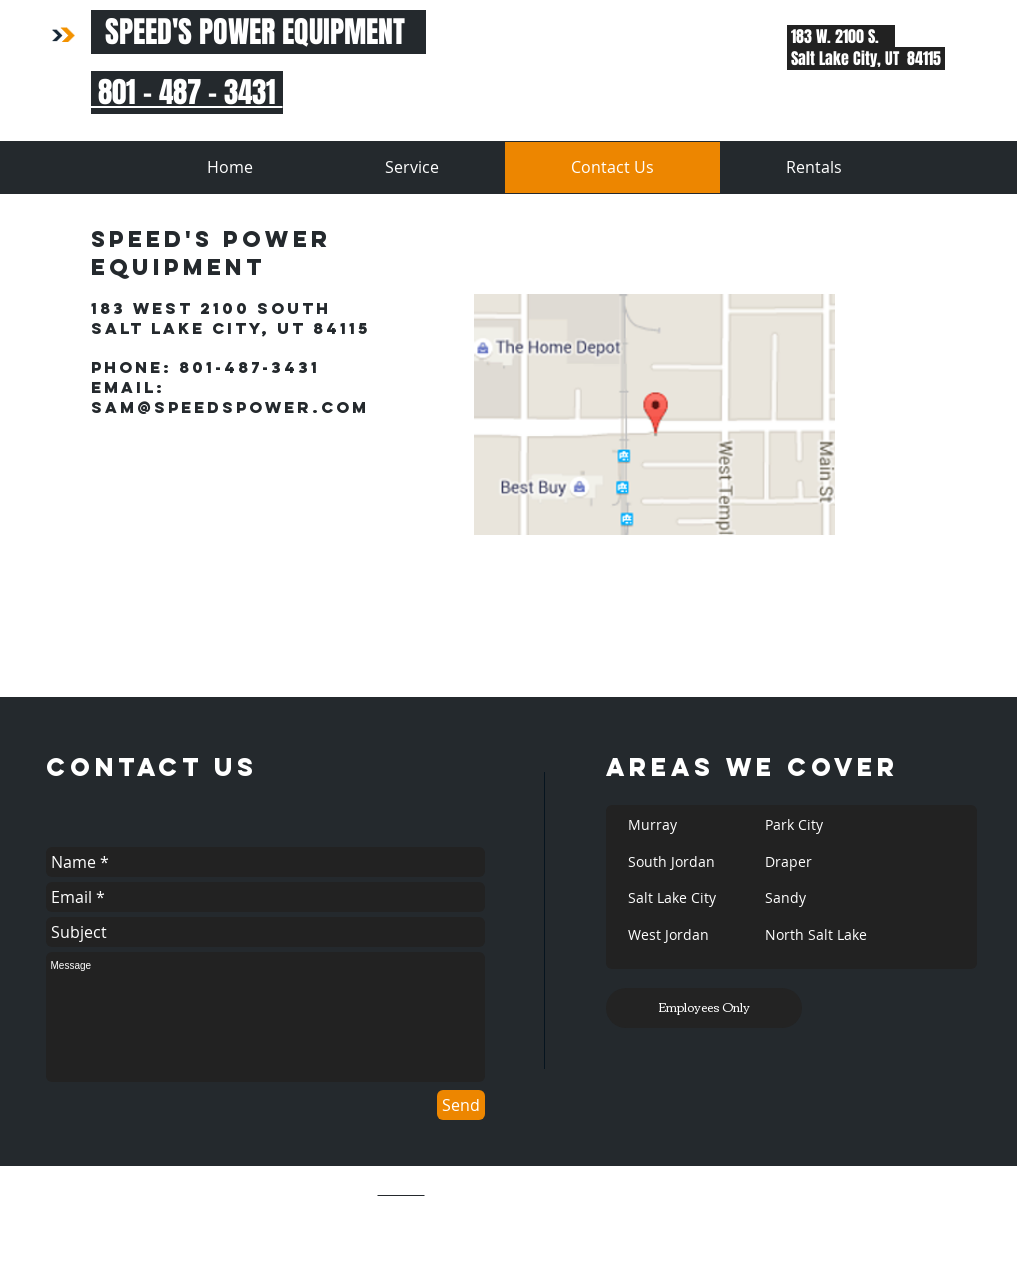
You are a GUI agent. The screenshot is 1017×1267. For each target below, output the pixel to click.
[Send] (461, 1105)
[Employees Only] (704, 1008)
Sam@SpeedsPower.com (230, 407)
